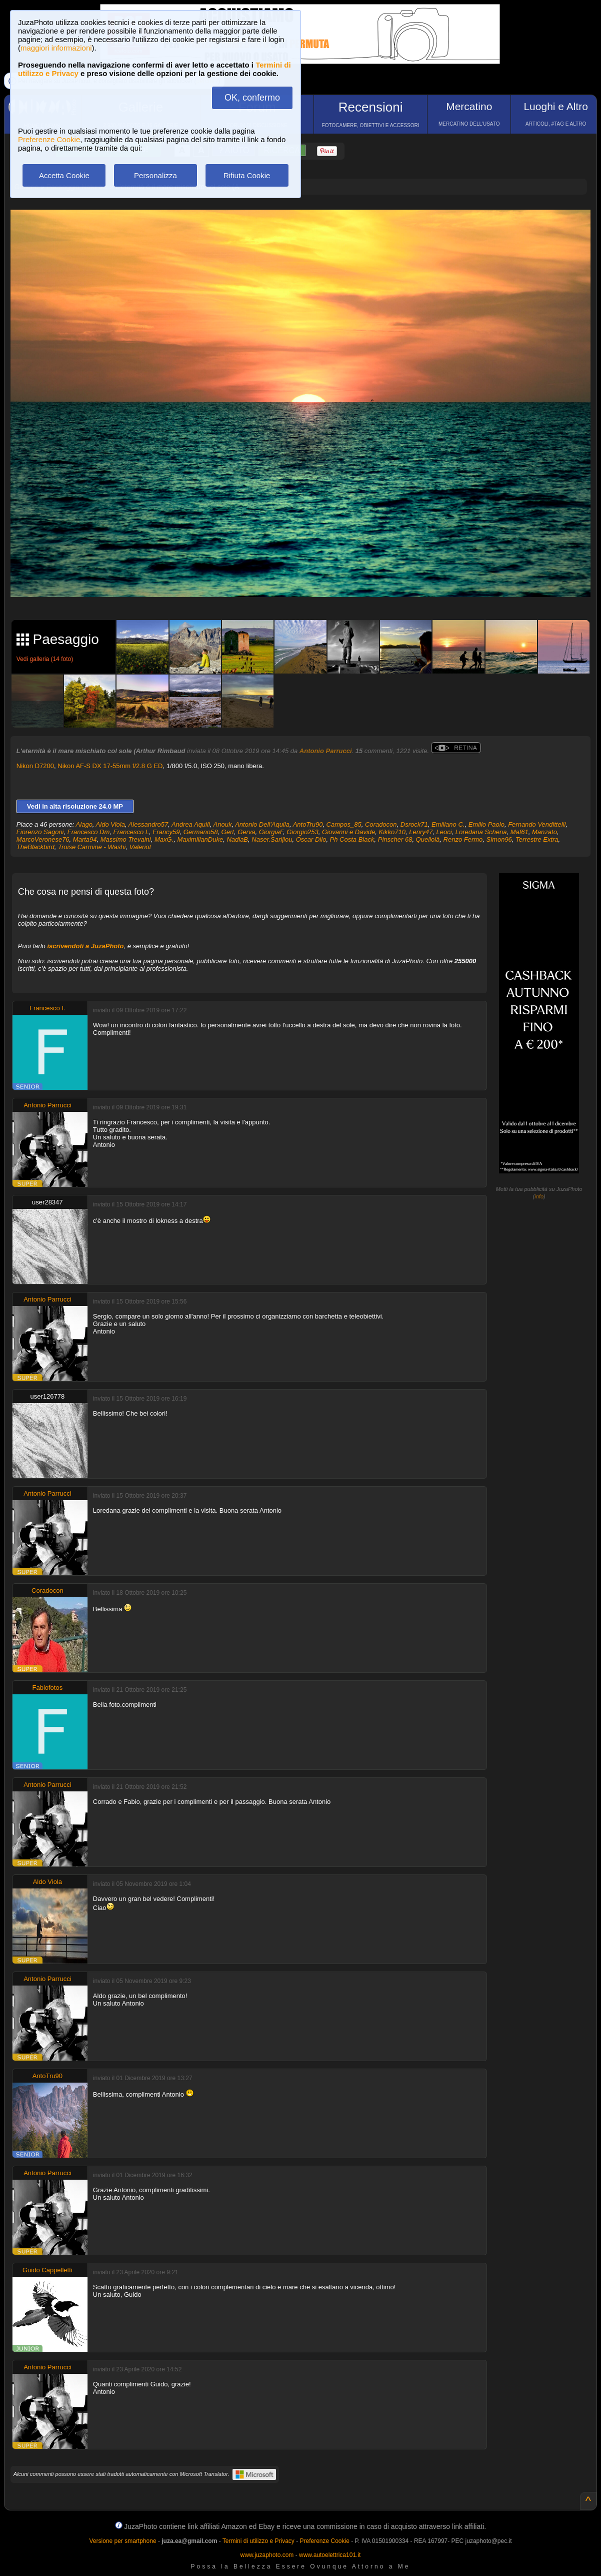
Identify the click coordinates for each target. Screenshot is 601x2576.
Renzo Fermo (463, 839)
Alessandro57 (148, 824)
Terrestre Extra (537, 839)
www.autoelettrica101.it (329, 2554)
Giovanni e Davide (348, 832)
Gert (228, 832)
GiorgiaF (271, 832)
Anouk (223, 824)
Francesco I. (132, 832)
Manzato (544, 832)
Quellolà (428, 839)
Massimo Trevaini (125, 839)
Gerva (246, 832)
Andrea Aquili (191, 824)
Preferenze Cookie (49, 139)
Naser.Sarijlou (272, 839)
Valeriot (141, 847)
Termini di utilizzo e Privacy (258, 2540)
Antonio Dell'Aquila (262, 824)
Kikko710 (392, 832)
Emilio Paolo (486, 824)
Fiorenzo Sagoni (40, 832)
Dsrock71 (414, 824)
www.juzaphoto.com (267, 2554)
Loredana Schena (481, 832)
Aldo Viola (110, 824)
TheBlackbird (35, 847)
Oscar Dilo (311, 839)
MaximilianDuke (200, 839)
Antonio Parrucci (326, 751)
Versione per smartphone (122, 2540)
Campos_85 (344, 824)
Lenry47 (420, 832)
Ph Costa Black (352, 839)
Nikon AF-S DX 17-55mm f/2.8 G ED (110, 766)
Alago (84, 824)
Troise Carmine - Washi (92, 847)
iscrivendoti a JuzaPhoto (85, 946)
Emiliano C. (448, 824)
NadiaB (237, 839)
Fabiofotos (47, 1687)
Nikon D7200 (35, 766)
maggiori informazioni (56, 48)
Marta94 (85, 839)
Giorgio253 (302, 832)
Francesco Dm (89, 832)
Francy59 (166, 832)
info (539, 1196)
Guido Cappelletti (47, 2270)
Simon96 (499, 839)
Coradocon (381, 824)
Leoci (444, 832)
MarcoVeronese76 (43, 839)
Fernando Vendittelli (537, 824)
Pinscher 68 (395, 839)
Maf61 (519, 832)
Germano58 (201, 832)
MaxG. (164, 839)
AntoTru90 (308, 824)
